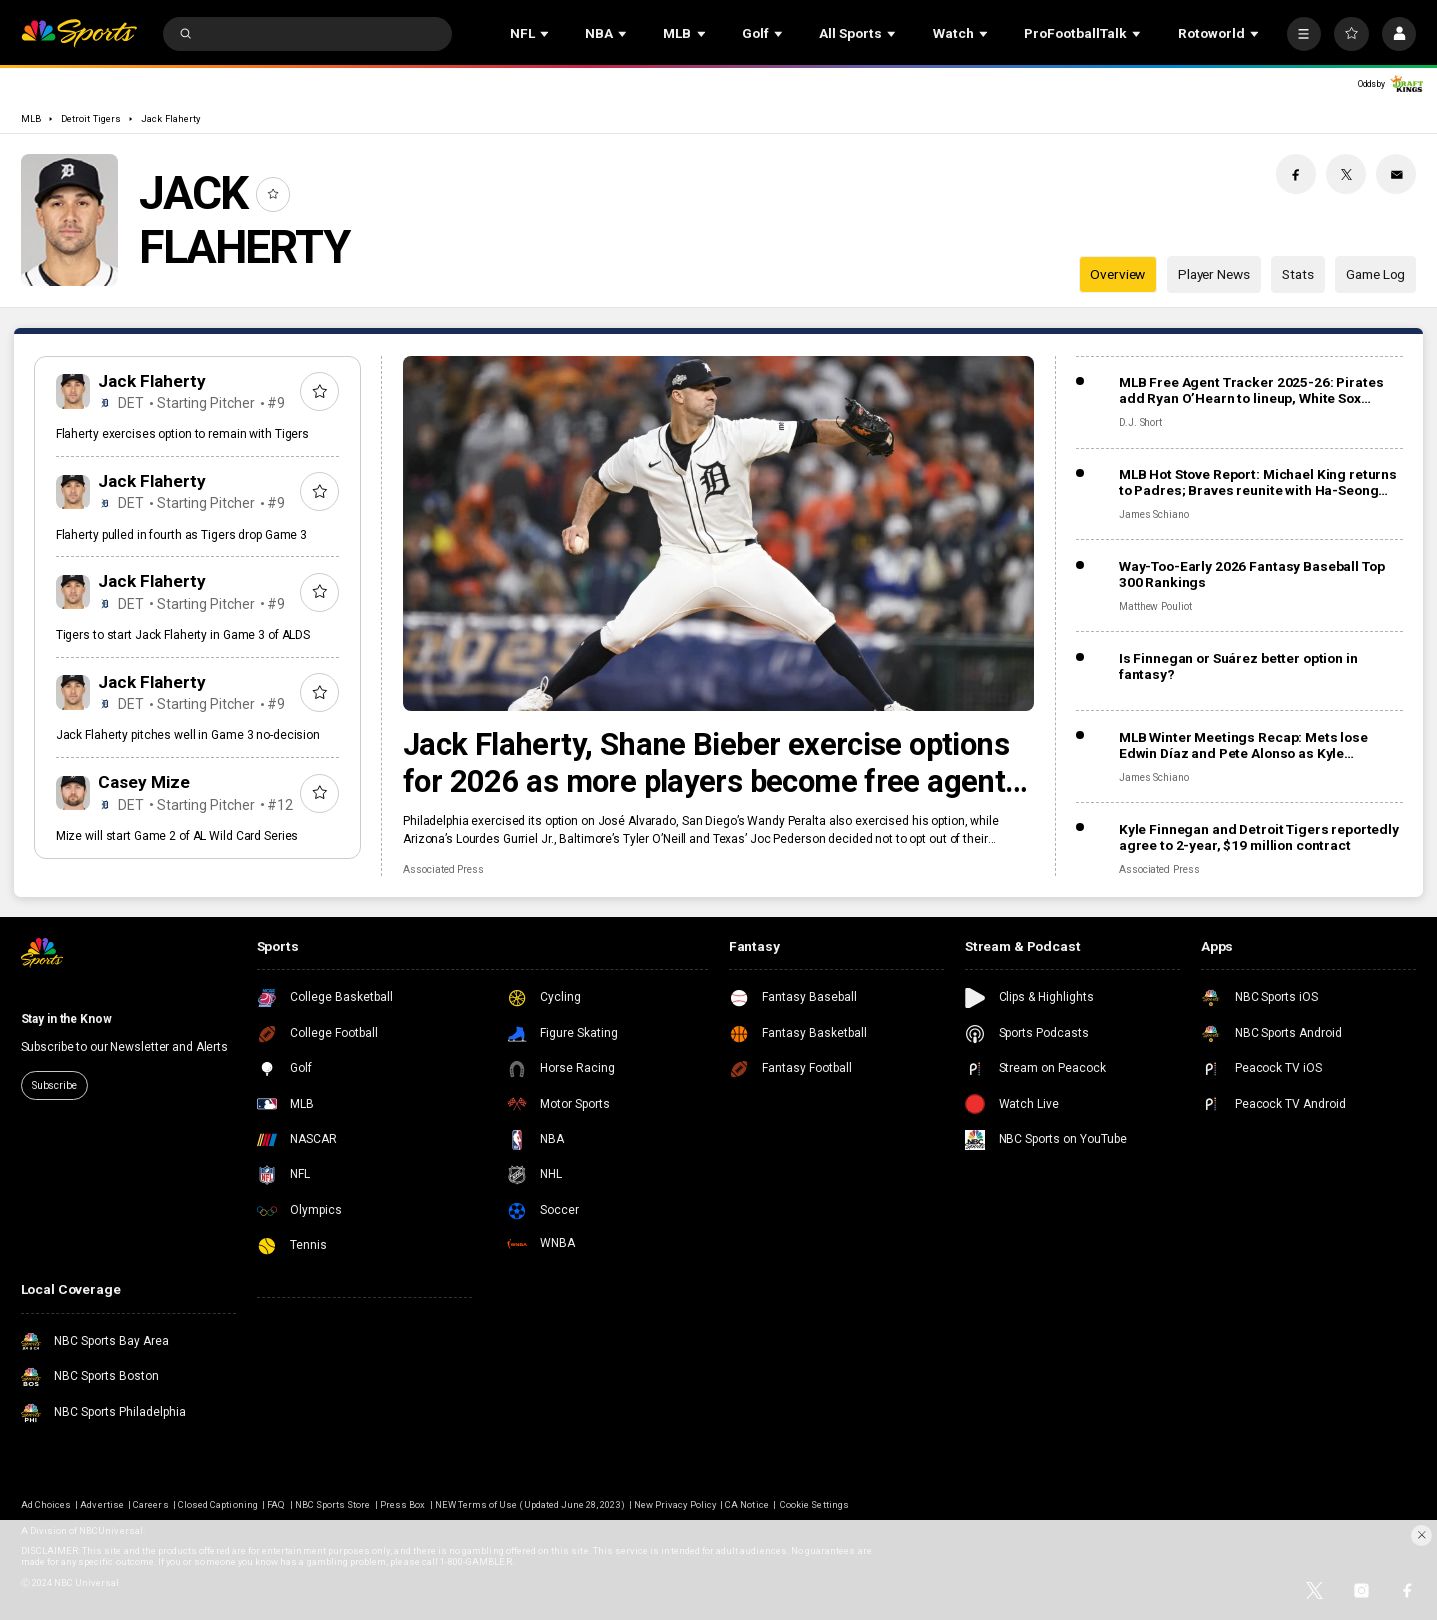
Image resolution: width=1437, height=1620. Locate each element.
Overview (1117, 274)
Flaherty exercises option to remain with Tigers (182, 434)
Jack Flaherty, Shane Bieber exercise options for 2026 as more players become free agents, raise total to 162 (715, 763)
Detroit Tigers (91, 118)
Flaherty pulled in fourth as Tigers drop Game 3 (181, 535)
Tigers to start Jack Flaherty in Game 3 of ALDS (183, 635)
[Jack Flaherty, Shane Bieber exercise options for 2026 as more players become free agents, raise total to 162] (718, 533)
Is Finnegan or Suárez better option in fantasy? (1238, 666)
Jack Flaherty (170, 118)
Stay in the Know (66, 1019)
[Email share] (1396, 174)
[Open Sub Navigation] (546, 33)
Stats (1297, 274)
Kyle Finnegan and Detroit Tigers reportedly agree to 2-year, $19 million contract (1259, 837)
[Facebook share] (1296, 174)
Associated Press (443, 869)
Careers (150, 1504)
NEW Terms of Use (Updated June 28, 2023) (530, 1504)
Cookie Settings (814, 1504)
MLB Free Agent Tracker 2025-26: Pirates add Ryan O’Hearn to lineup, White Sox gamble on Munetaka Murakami (1251, 390)
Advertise (101, 1504)
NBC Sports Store (333, 1504)
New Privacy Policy (675, 1504)
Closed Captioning (218, 1504)
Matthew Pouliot (1155, 606)
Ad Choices (46, 1504)
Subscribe (54, 1085)
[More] (1304, 34)
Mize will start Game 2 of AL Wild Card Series (177, 836)
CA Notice (746, 1504)
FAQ (276, 1504)
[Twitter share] (1346, 174)
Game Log (1375, 274)
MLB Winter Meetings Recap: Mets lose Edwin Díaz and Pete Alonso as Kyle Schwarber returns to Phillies (1243, 745)
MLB (31, 118)
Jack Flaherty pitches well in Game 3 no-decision (188, 735)
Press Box (402, 1504)
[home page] (79, 33)
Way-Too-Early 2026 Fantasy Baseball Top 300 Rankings (1252, 574)
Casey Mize (144, 782)
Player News (1214, 274)
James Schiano (1154, 514)
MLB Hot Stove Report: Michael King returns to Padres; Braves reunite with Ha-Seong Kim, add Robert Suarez (1258, 482)
